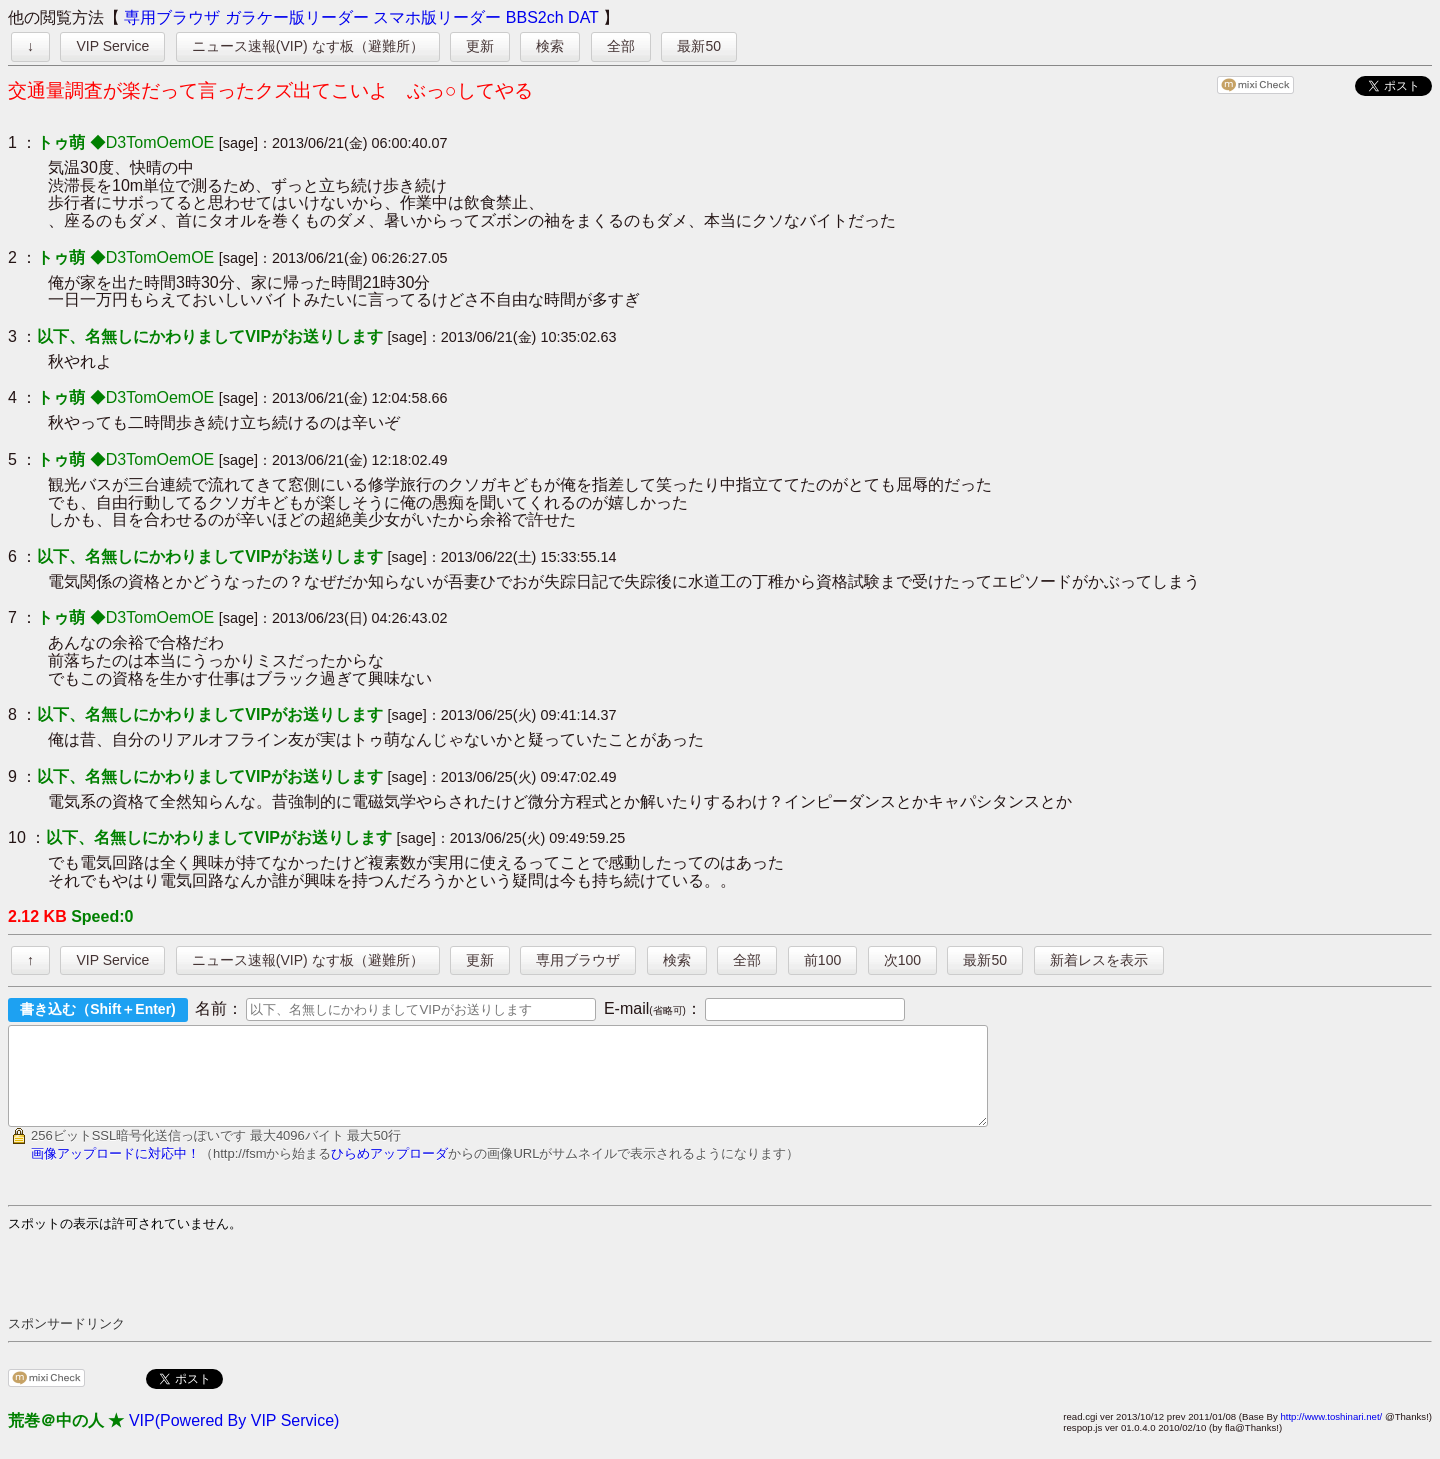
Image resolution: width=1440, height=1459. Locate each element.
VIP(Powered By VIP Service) (234, 1438)
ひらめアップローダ (389, 1171)
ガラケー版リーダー (297, 17)
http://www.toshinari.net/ (1331, 1434)
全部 (621, 46)
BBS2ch (535, 17)
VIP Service (112, 46)
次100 (902, 960)
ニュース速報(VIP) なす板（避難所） (308, 46)
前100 (822, 960)
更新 (480, 46)
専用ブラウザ (172, 17)
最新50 (699, 46)
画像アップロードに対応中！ (115, 1171)
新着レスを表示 (1099, 960)
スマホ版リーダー (437, 17)
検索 (550, 46)
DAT (583, 17)
